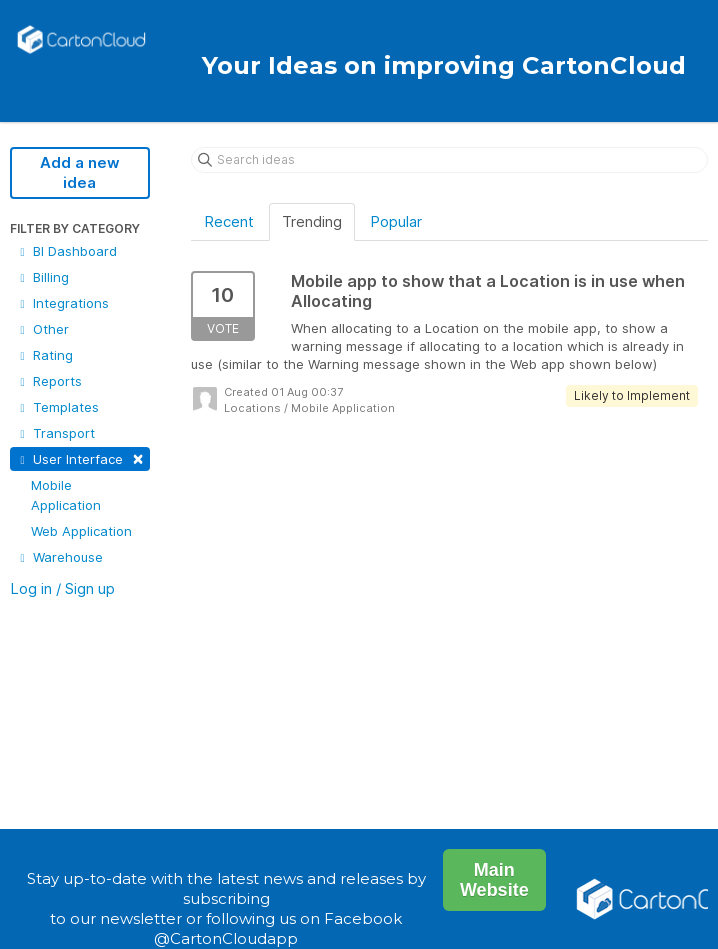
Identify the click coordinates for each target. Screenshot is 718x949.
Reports (49, 381)
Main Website (494, 880)
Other (42, 329)
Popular (396, 221)
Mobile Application (66, 495)
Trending (312, 221)
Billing (42, 277)
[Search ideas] (449, 160)
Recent (229, 221)
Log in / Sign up (62, 588)
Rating (44, 355)
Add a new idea (80, 172)
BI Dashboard (66, 251)
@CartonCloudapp (226, 938)
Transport (55, 433)
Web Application (81, 531)
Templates (57, 407)
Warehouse (59, 557)
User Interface (80, 457)
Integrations (62, 303)
